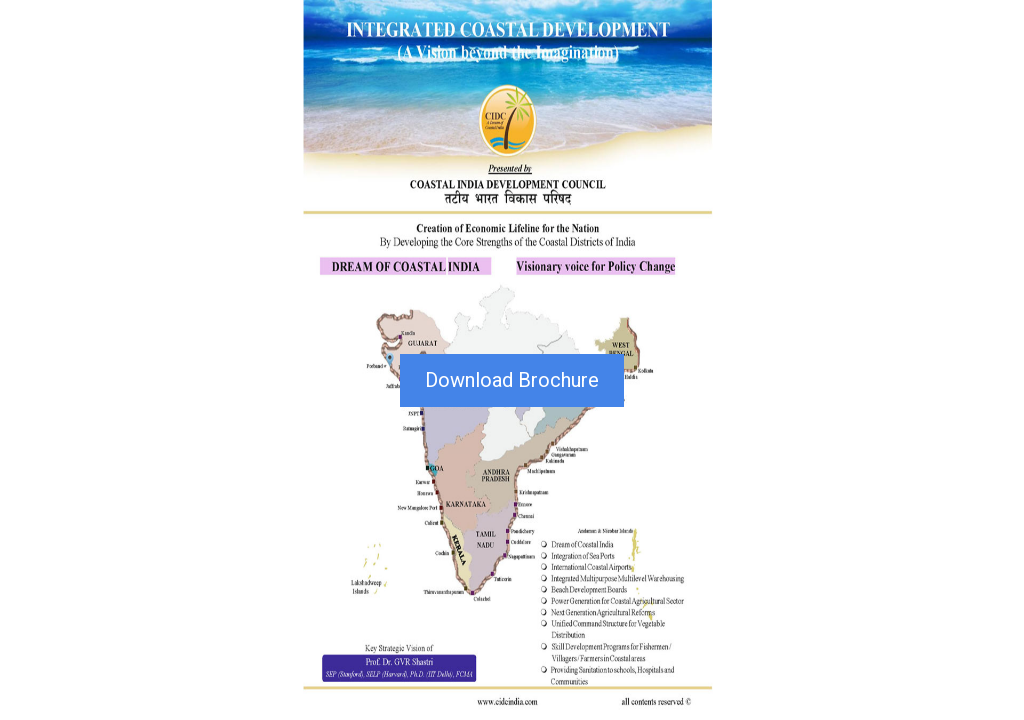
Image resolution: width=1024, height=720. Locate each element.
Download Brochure (512, 380)
